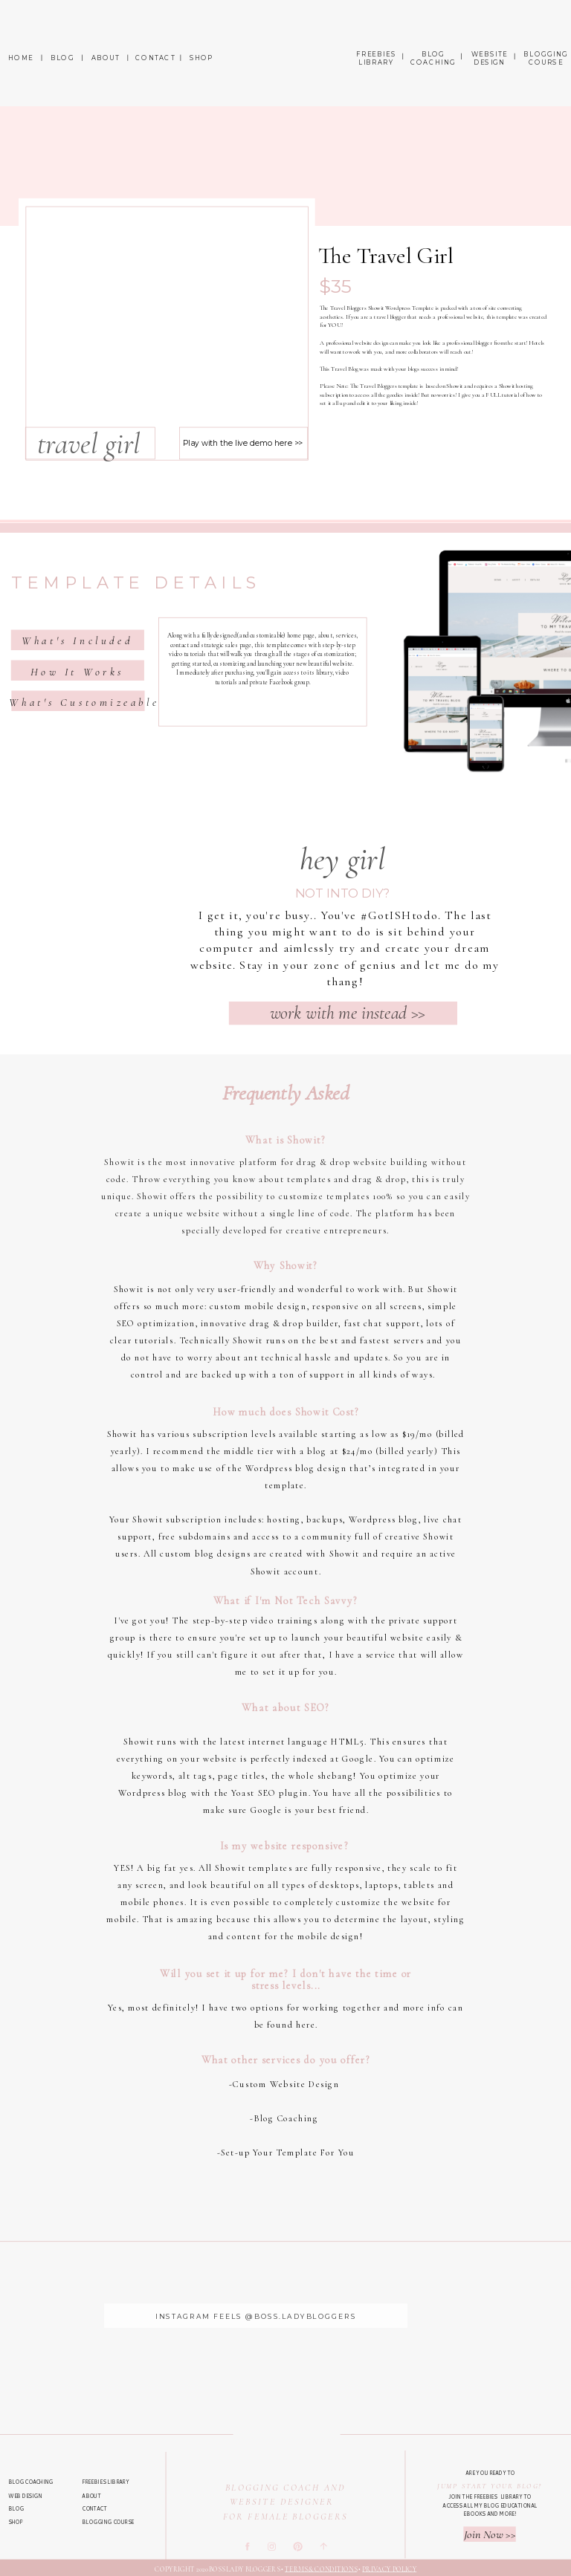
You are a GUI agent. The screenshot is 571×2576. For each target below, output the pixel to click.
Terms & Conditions (321, 2569)
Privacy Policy (389, 2569)
